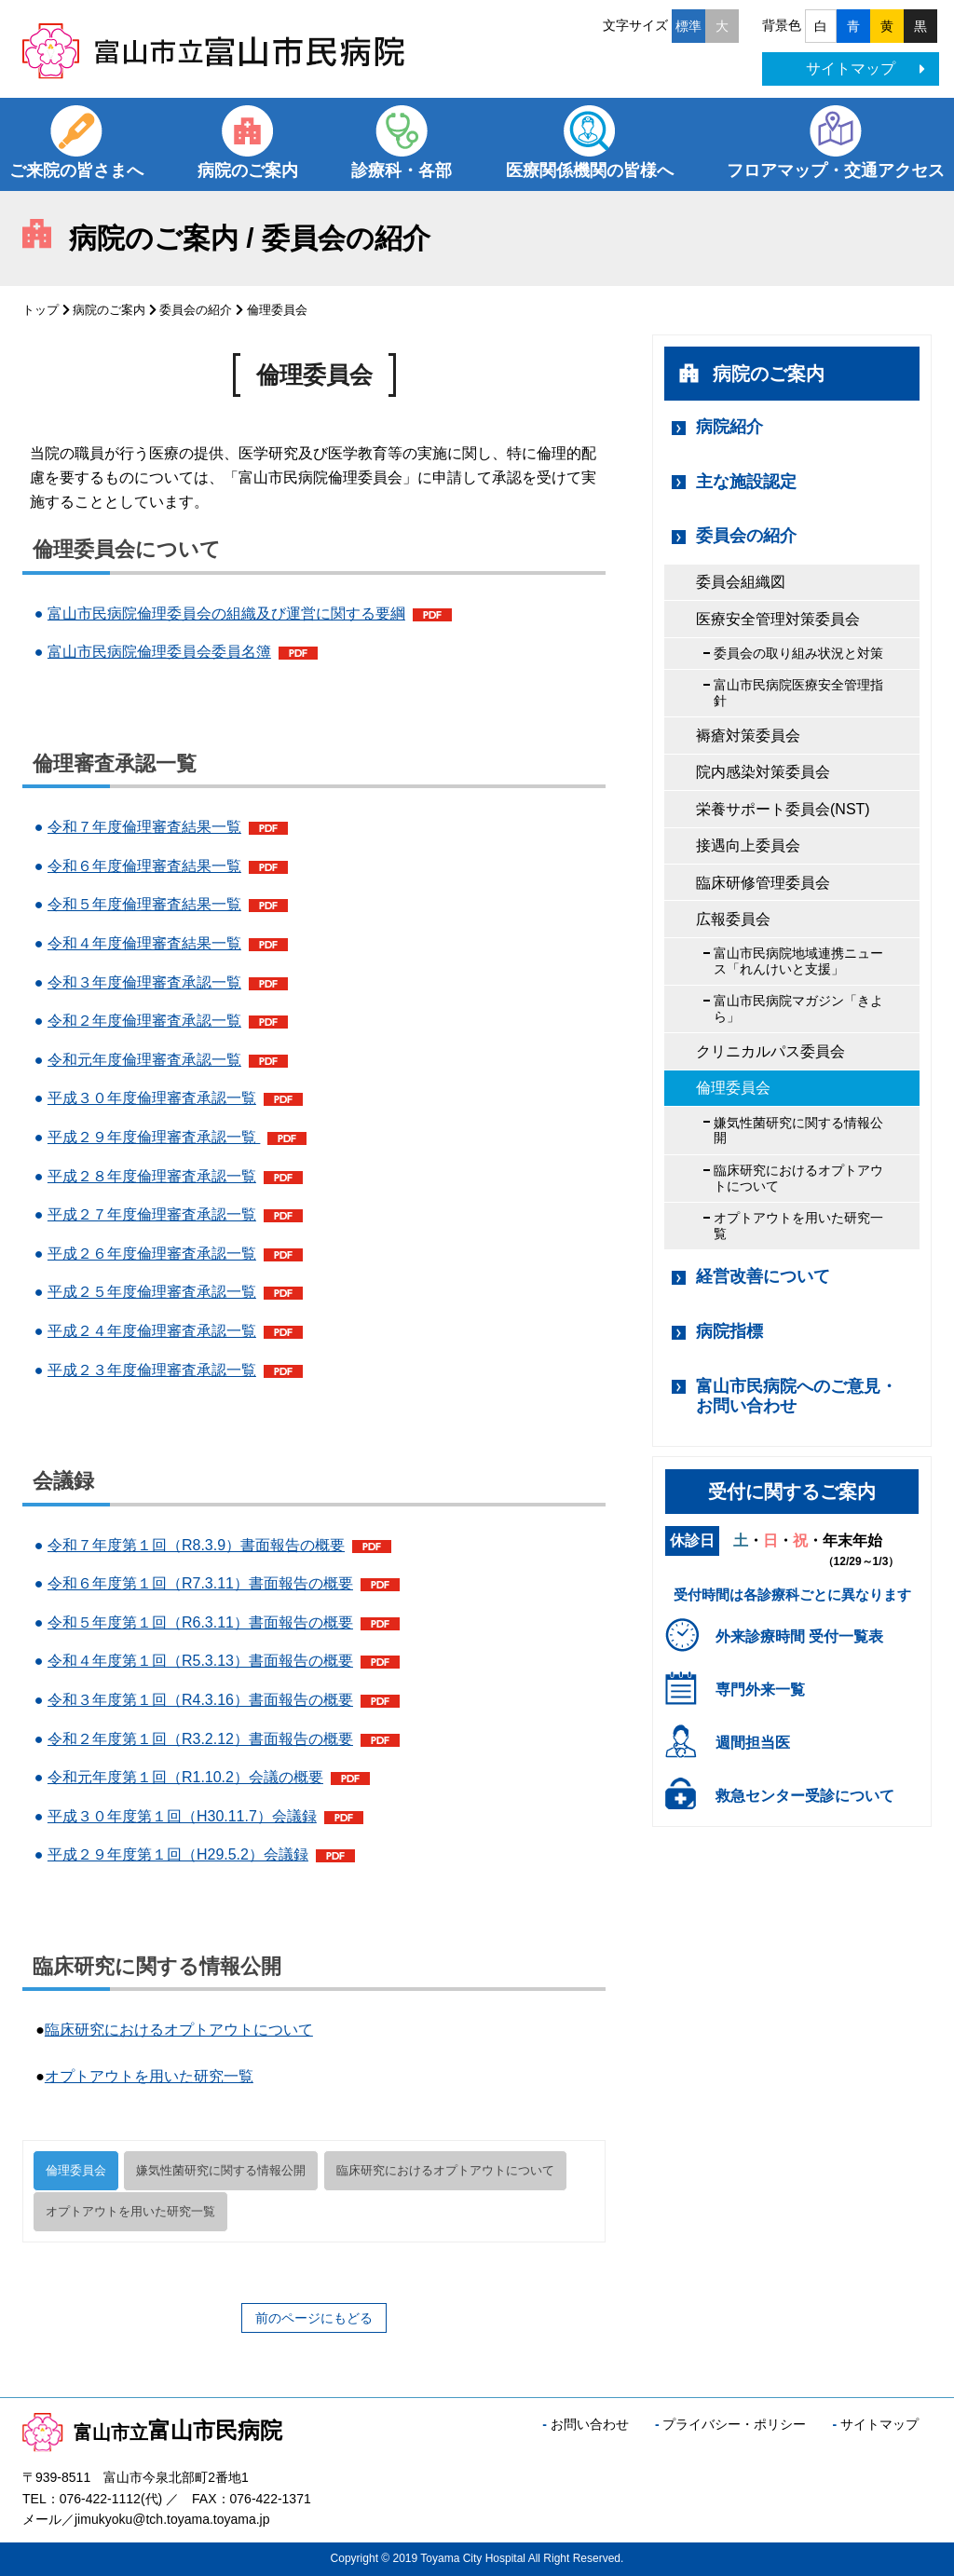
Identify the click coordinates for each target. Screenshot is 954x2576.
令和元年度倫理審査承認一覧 (144, 1060)
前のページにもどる (314, 2317)
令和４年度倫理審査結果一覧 (144, 943)
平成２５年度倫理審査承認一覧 (152, 1292)
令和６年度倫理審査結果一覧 (144, 866)
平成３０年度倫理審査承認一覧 (152, 1098)
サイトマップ (865, 68)
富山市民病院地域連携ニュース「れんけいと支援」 (798, 961)
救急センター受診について (805, 1796)
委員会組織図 (740, 582)
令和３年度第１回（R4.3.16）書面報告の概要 (200, 1700)
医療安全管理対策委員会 (778, 619)
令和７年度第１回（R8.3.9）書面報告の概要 (196, 1545)
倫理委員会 (76, 2170)
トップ (40, 310)
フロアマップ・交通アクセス (836, 170)
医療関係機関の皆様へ (590, 170)
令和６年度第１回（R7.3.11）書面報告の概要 (200, 1583)
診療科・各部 (401, 170)
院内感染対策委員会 (763, 772)
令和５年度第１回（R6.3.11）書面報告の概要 (200, 1622)
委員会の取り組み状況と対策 (798, 653)
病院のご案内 (248, 170)
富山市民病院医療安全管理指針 (798, 692)
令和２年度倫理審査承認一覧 (144, 1021)
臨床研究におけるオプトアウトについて (179, 2030)
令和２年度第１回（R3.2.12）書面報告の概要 (200, 1739)
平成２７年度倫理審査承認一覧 (152, 1214)
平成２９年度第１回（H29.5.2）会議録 (178, 1854)
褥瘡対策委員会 (748, 735)
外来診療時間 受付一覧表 (799, 1636)
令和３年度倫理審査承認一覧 (144, 982)
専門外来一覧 (760, 1689)
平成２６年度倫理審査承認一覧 (152, 1253)
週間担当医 (753, 1743)
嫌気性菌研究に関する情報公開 (221, 2170)
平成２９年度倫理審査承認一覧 (154, 1137)
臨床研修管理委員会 (763, 883)
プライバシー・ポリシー (734, 2424)
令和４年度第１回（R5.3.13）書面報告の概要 (200, 1661)
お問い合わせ (590, 2424)
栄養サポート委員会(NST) (783, 809)
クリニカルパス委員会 (770, 1051)
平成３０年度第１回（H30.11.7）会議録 (182, 1816)
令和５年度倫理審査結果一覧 (144, 904)
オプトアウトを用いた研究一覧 (149, 2076)
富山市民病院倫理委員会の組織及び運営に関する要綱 (226, 613)
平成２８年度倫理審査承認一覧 (152, 1176)
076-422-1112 (100, 2498)
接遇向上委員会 (748, 845)
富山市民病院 (152, 2430)
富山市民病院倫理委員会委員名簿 (159, 652)
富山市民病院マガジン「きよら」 (798, 1008)
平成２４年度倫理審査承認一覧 (152, 1331)
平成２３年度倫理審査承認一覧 (152, 1370)
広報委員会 (733, 919)
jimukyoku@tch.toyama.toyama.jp (172, 2519)
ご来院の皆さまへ (76, 170)
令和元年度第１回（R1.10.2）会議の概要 (185, 1777)
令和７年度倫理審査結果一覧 (144, 827)
